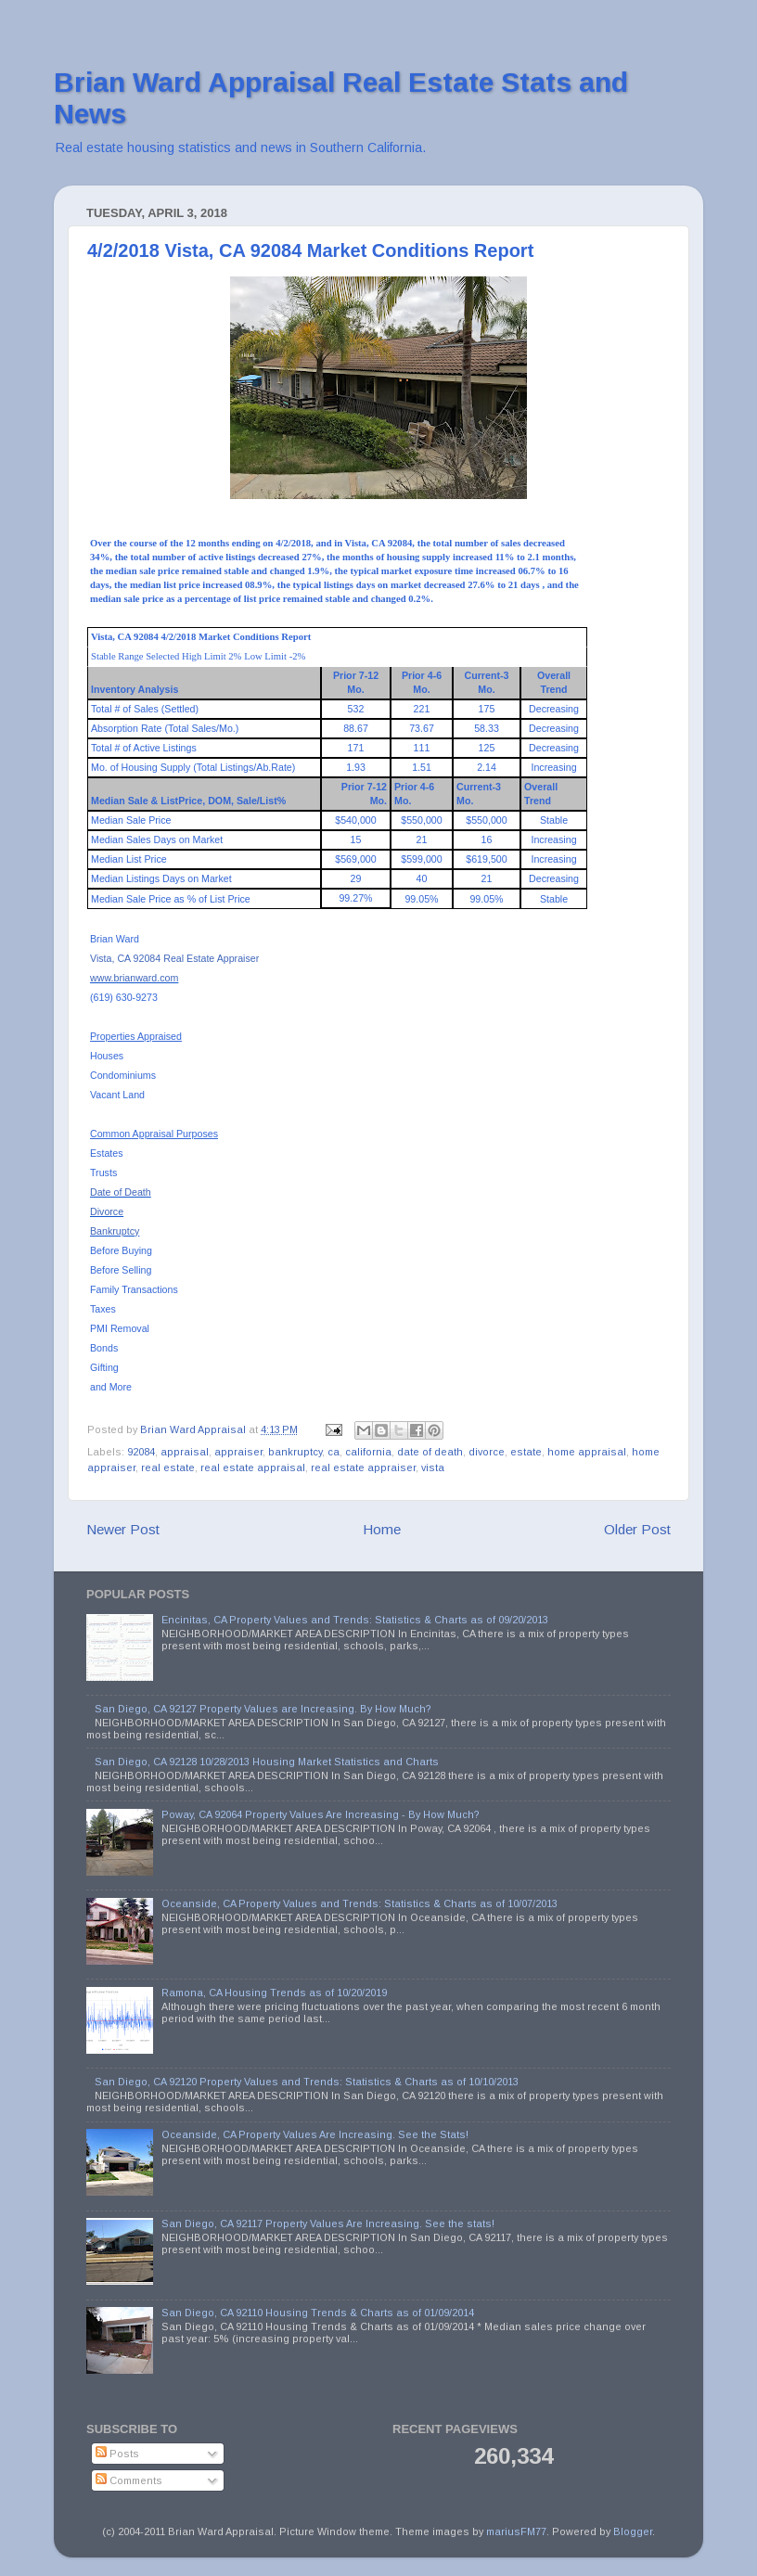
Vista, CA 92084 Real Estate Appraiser (174, 958)
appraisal (184, 1451)
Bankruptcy (114, 1231)
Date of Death (120, 1192)
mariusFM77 (516, 2531)
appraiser (238, 1451)
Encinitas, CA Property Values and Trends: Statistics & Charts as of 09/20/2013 (354, 1619)
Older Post (637, 1529)
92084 (141, 1451)
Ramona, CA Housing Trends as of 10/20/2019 (274, 1992)
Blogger (632, 2531)
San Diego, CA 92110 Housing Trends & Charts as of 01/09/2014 (317, 2312)
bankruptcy (295, 1451)
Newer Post (123, 1529)
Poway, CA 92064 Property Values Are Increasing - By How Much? (320, 1814)
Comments (129, 2480)
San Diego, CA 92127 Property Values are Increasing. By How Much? (263, 1708)
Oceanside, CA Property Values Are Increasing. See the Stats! (314, 2134)
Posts (117, 2453)
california (368, 1451)
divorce (486, 1451)
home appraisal (586, 1451)
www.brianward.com (134, 977)
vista (432, 1467)
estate (526, 1451)
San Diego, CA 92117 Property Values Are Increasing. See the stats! (327, 2223)
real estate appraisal (252, 1467)
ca (333, 1451)
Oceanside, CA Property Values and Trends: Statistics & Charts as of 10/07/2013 (359, 1903)
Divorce (106, 1211)
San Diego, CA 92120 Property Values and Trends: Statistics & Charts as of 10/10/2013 (307, 2081)
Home (382, 1529)
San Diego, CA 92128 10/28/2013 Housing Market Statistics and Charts (267, 1761)
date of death (430, 1451)
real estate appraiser (363, 1467)
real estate (168, 1467)
